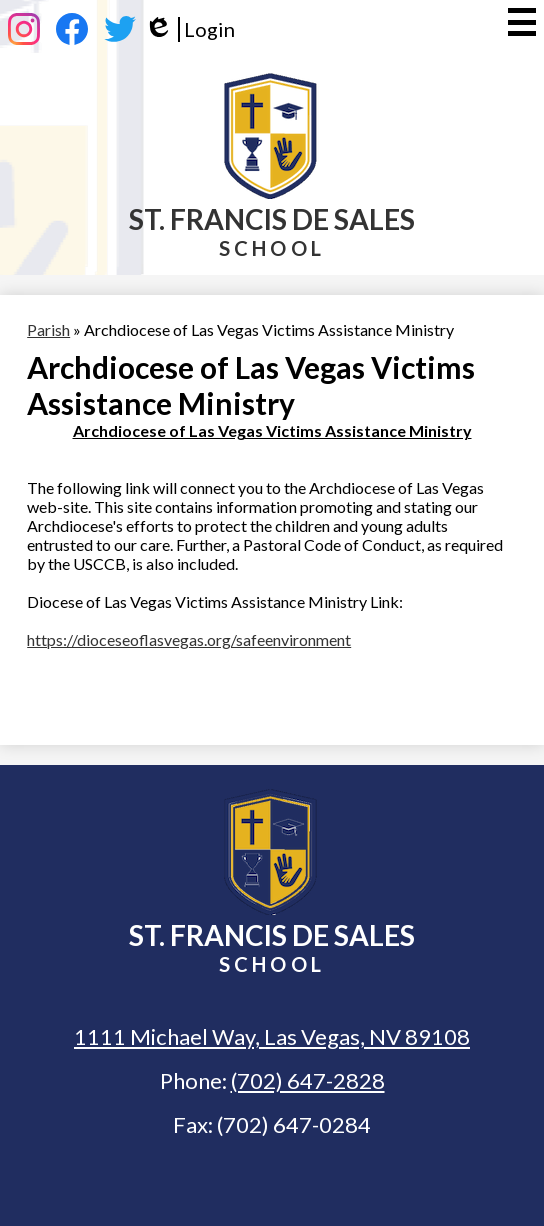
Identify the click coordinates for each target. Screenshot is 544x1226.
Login (189, 29)
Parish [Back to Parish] (48, 329)
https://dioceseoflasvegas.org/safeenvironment (189, 639)
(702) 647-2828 (308, 1080)
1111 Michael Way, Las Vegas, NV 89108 (272, 1036)
